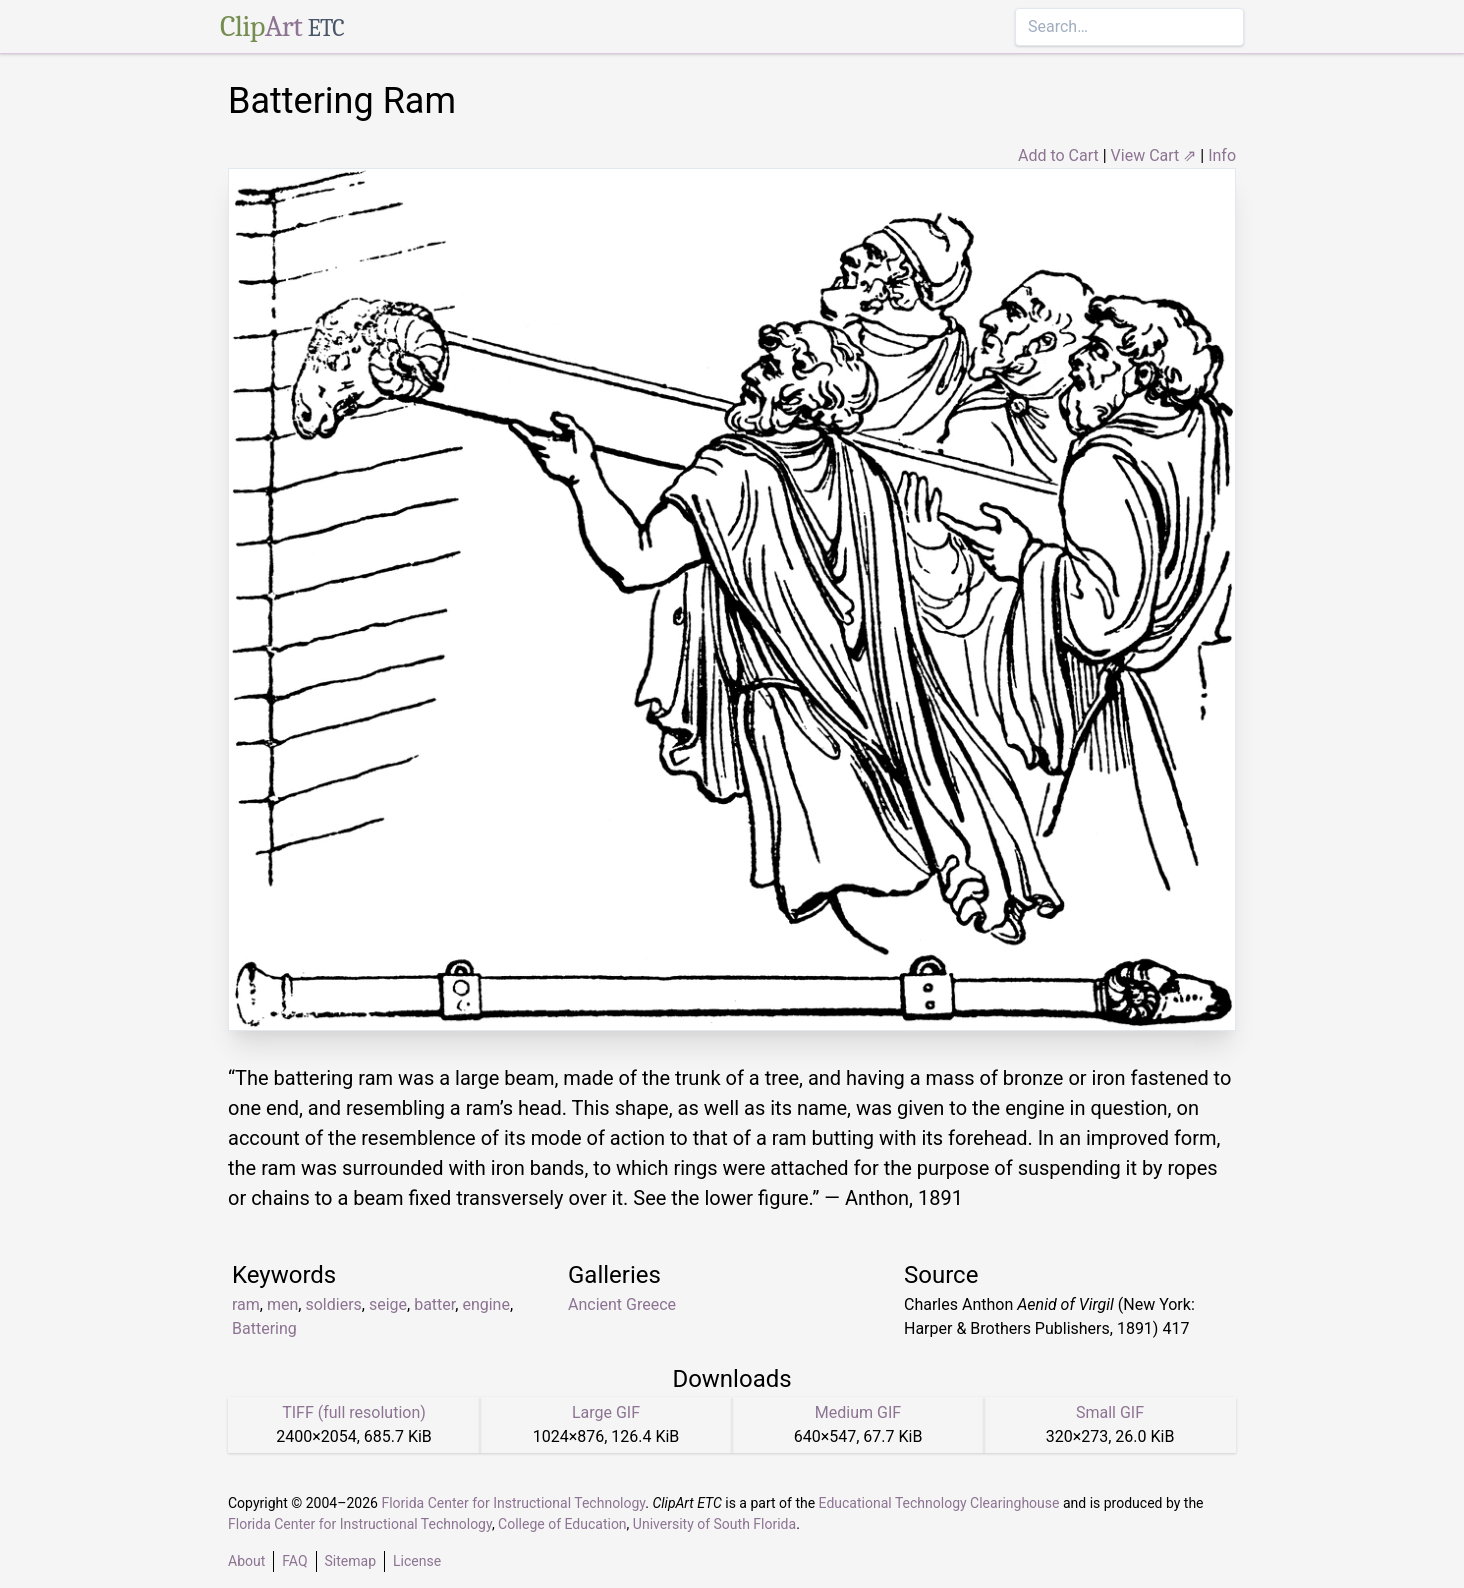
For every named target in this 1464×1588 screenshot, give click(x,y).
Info (1222, 155)
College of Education (562, 1524)
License (417, 1561)
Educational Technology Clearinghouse (939, 1503)
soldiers (333, 1304)
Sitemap (350, 1561)
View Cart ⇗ (1154, 155)
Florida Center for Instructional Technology (513, 1503)
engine (486, 1304)
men (282, 1304)
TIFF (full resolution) (354, 1412)
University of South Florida (714, 1524)
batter (434, 1304)
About (246, 1561)
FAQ (294, 1561)
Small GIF (1110, 1412)
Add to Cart (1058, 155)
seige (388, 1304)
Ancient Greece (622, 1304)
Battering (264, 1328)
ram (246, 1304)
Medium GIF (858, 1412)
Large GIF (606, 1412)
